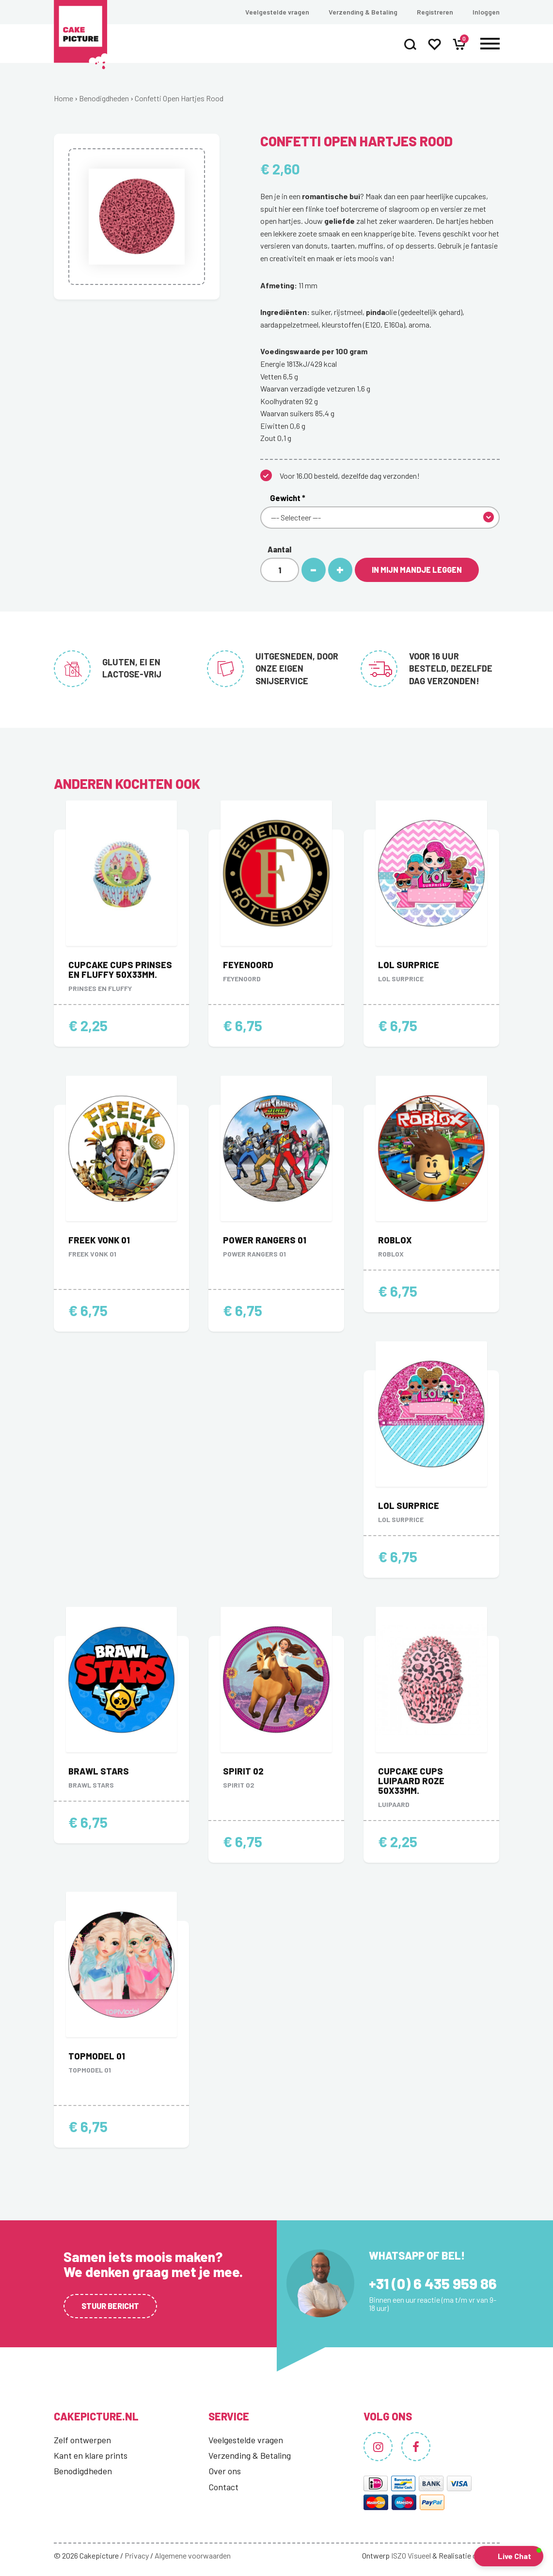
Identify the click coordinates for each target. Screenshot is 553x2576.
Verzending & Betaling (363, 12)
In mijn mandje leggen (417, 569)
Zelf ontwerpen (82, 2440)
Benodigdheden (104, 98)
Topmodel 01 (96, 2056)
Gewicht (287, 498)
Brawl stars (98, 1771)
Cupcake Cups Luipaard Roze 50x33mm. (411, 1781)
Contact (223, 2487)
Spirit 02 (243, 1771)
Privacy (137, 2555)
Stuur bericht (110, 2305)
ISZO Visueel (411, 2555)
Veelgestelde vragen (277, 12)
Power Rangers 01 (264, 1240)
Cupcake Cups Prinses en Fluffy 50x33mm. (120, 969)
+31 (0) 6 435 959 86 (433, 2283)
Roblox (395, 1240)
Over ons (224, 2471)
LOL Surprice (408, 964)
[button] (508, 2556)
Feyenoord (248, 964)
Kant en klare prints (90, 2455)
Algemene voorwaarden (193, 2555)
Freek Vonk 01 (99, 1240)
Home (63, 98)
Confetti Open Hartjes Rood (179, 98)
